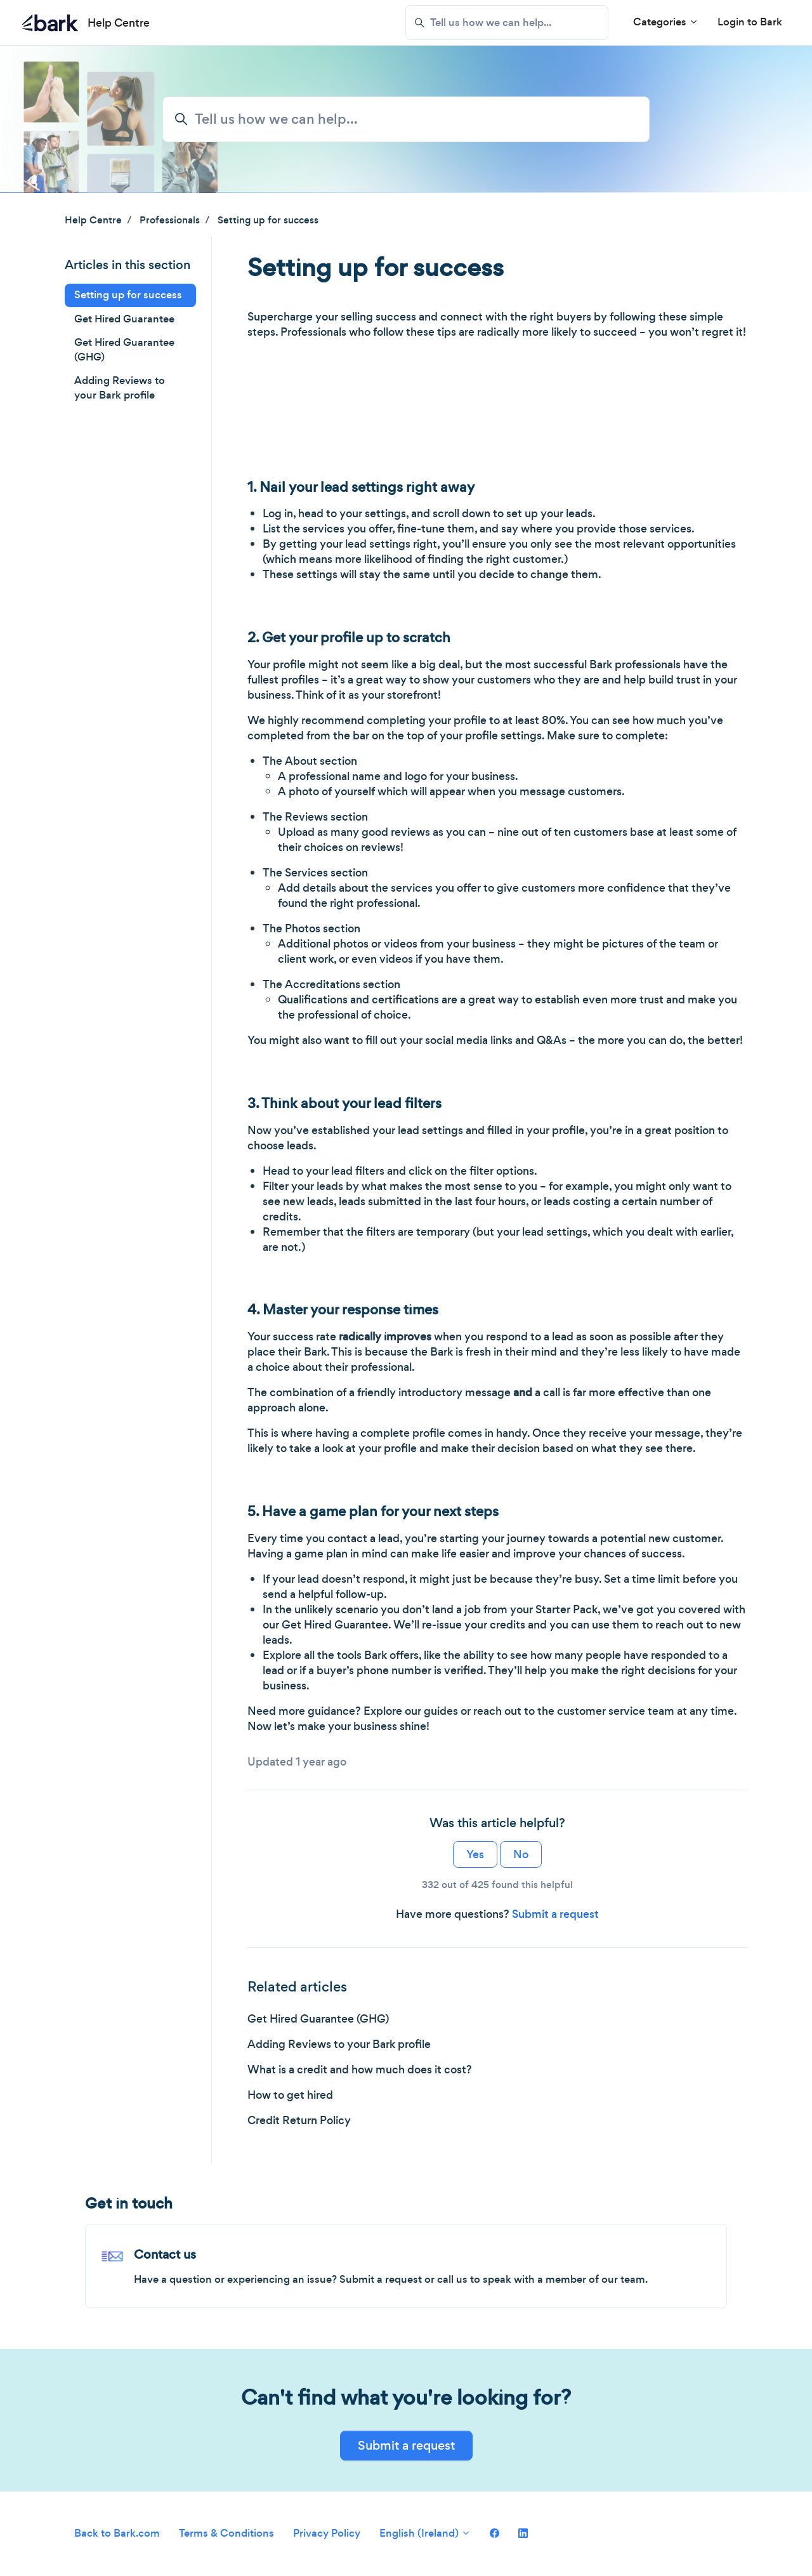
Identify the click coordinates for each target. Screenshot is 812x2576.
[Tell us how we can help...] (506, 22)
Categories (665, 22)
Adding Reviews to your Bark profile (339, 2044)
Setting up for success (268, 220)
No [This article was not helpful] (520, 1854)
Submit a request (555, 1914)
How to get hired (290, 2095)
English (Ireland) (425, 2533)
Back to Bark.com (117, 2533)
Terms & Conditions (226, 2533)
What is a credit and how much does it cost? (359, 2069)
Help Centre (93, 220)
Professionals (170, 220)
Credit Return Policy (299, 2120)
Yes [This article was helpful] (475, 1854)
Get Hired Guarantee (124, 319)
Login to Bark (749, 22)
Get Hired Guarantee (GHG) (318, 2018)
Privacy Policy (326, 2533)
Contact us (165, 2254)
